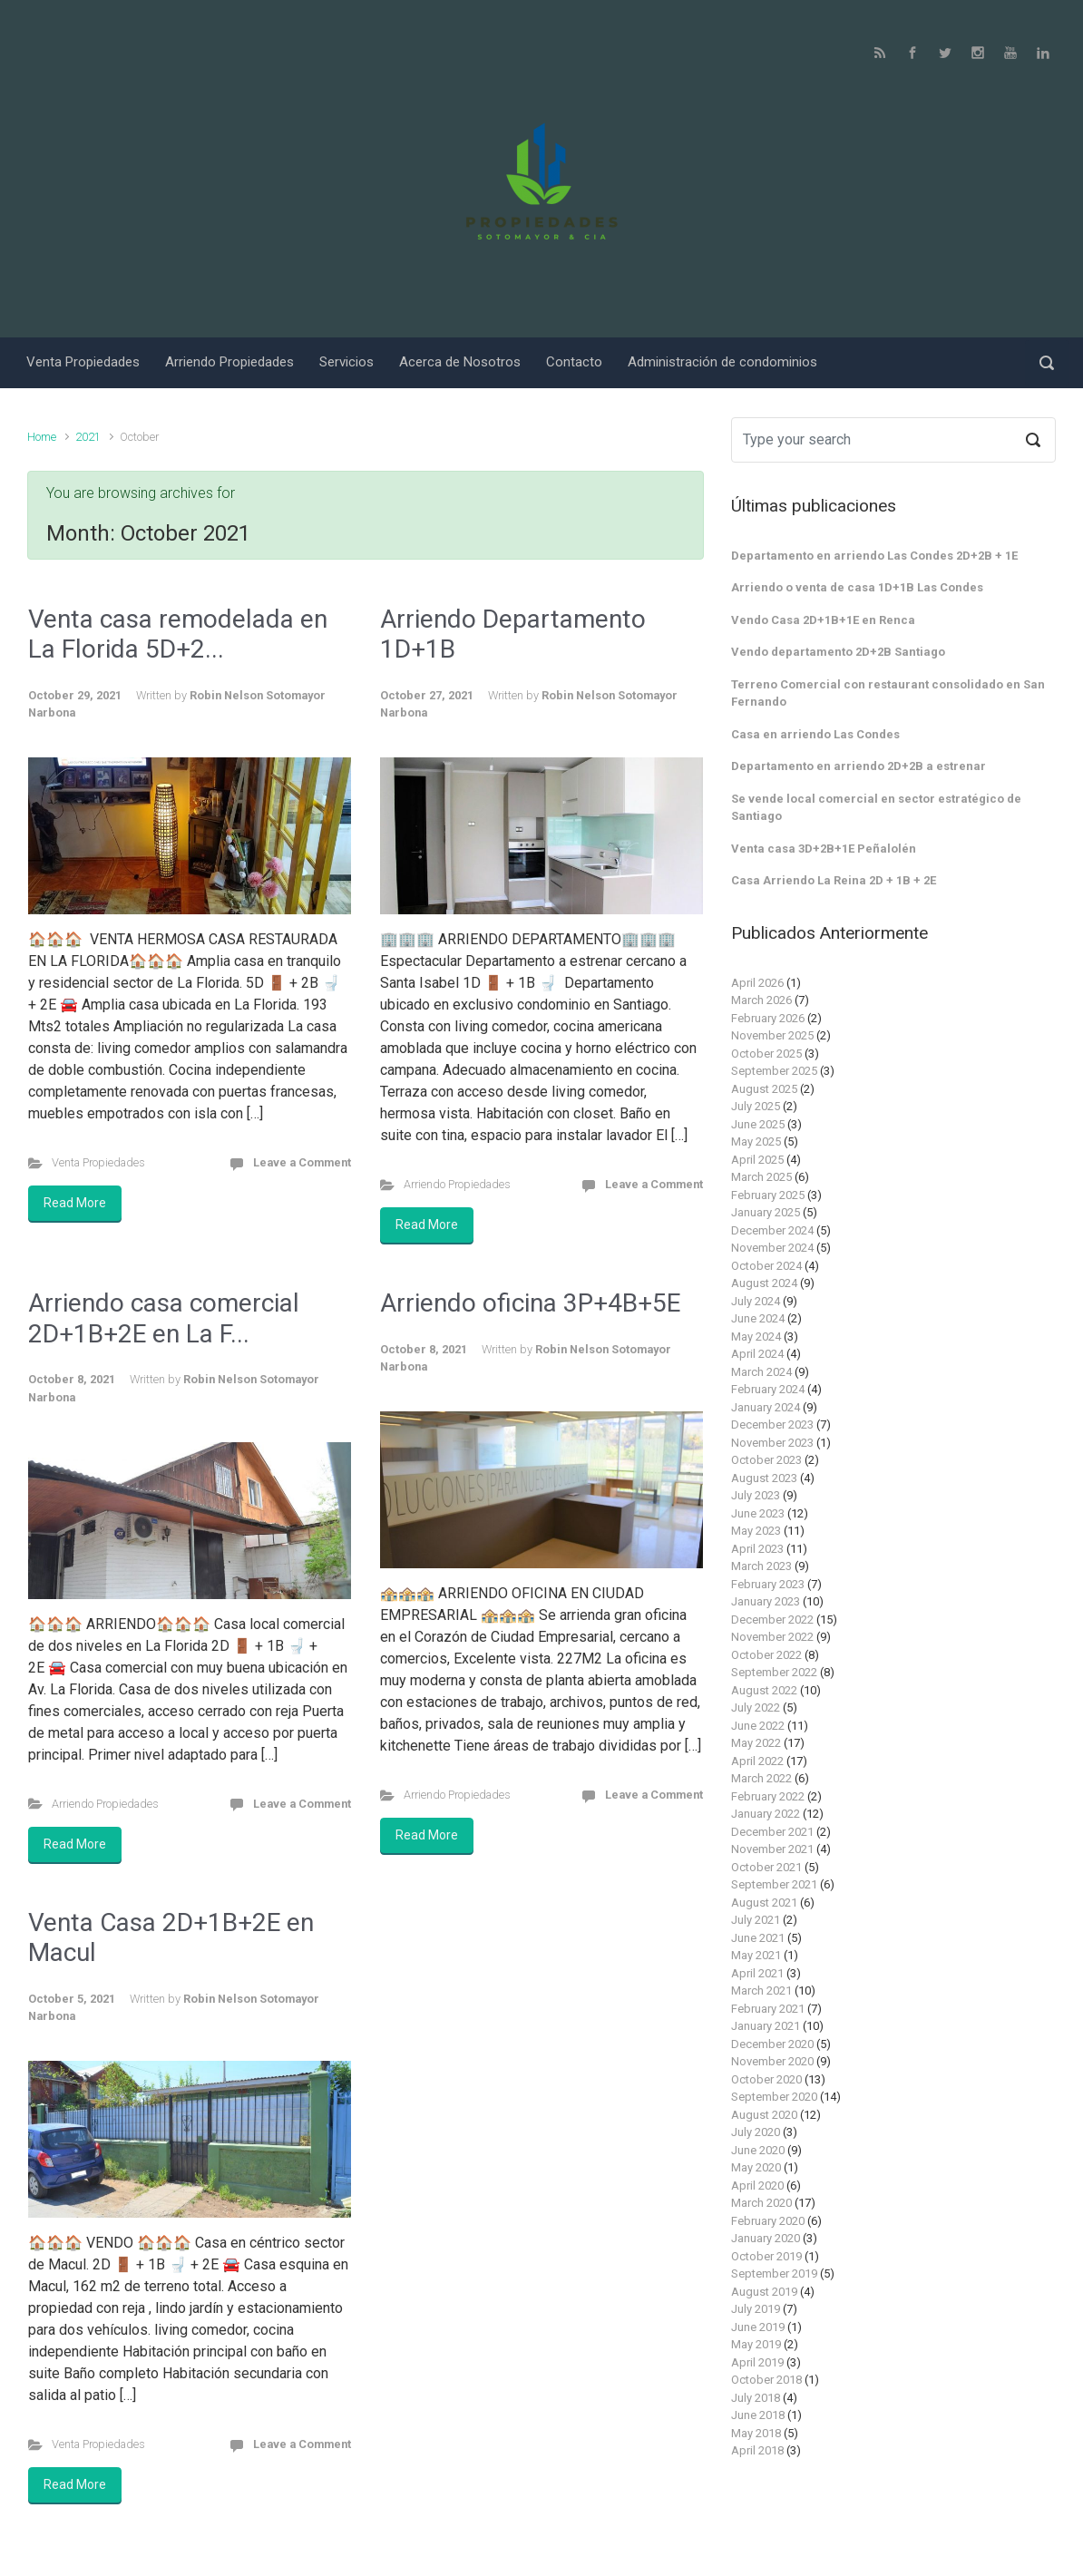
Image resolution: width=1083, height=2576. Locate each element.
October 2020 (766, 2079)
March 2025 (761, 1177)
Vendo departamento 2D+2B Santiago (838, 652)
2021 (88, 437)
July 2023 (755, 1495)
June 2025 (758, 1124)
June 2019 (758, 2327)
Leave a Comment (302, 1162)
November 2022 (772, 1637)
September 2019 (774, 2273)
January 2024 (765, 1407)
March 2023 (761, 1566)
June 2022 (758, 1725)
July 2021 (755, 1920)
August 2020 (764, 2115)
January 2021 (765, 2026)
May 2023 (756, 1530)
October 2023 (766, 1460)
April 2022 (757, 1761)
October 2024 (766, 1266)
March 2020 (761, 2203)
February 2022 (768, 1796)
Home (41, 437)
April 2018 (757, 2450)
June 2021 (758, 1938)
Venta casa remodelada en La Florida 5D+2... (177, 634)
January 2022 (765, 1813)
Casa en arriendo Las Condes (815, 734)
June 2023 (758, 1513)
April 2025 (757, 1159)
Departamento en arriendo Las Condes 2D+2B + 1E (874, 555)
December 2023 (772, 1424)
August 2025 (764, 1089)
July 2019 (755, 2309)
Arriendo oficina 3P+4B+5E (530, 1303)
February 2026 (768, 1018)
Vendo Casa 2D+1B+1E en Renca (823, 620)
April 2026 (757, 983)
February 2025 (768, 1195)
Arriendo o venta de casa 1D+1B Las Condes (857, 587)
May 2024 (756, 1336)
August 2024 (764, 1283)
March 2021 (761, 1990)
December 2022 (772, 1619)
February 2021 (768, 2008)
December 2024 (772, 1230)
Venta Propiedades (98, 1162)
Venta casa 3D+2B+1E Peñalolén (823, 848)
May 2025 (756, 1141)
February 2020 (768, 2221)
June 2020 (758, 2150)
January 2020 (765, 2238)
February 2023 (768, 1584)
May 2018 (756, 2433)
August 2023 (764, 1478)
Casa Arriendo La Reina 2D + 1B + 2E (833, 880)
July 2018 (755, 2398)
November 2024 (772, 1247)
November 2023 (772, 1442)
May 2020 (756, 2167)
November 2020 (772, 2061)
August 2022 (764, 1690)
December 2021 (772, 1832)
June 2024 (758, 1318)
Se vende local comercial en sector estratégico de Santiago (876, 808)
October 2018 (766, 2379)
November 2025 (772, 1035)
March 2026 (761, 1000)
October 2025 (766, 1053)
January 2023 (765, 1601)
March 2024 (761, 1372)
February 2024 (768, 1389)
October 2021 (766, 1867)
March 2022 (761, 1778)
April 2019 (757, 2362)
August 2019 (764, 2291)
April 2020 (757, 2185)
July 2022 (755, 1707)
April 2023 (757, 1549)
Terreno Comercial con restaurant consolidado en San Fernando (888, 693)
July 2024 (755, 1301)
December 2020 (772, 2044)
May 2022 (756, 1743)
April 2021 (757, 1973)
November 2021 (772, 1849)
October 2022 (766, 1655)
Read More (75, 1202)
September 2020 (774, 2096)
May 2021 (756, 1955)
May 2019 (756, 2344)
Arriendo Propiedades (457, 1184)
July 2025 (755, 1106)
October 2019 (766, 2256)
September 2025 (774, 1071)
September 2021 (774, 1884)
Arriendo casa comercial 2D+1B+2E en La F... (163, 1318)
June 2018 (758, 2415)
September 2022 (774, 1672)
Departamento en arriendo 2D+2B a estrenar (858, 766)
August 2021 (764, 1902)
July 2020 (755, 2132)
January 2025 (765, 1212)
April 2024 (757, 1354)
